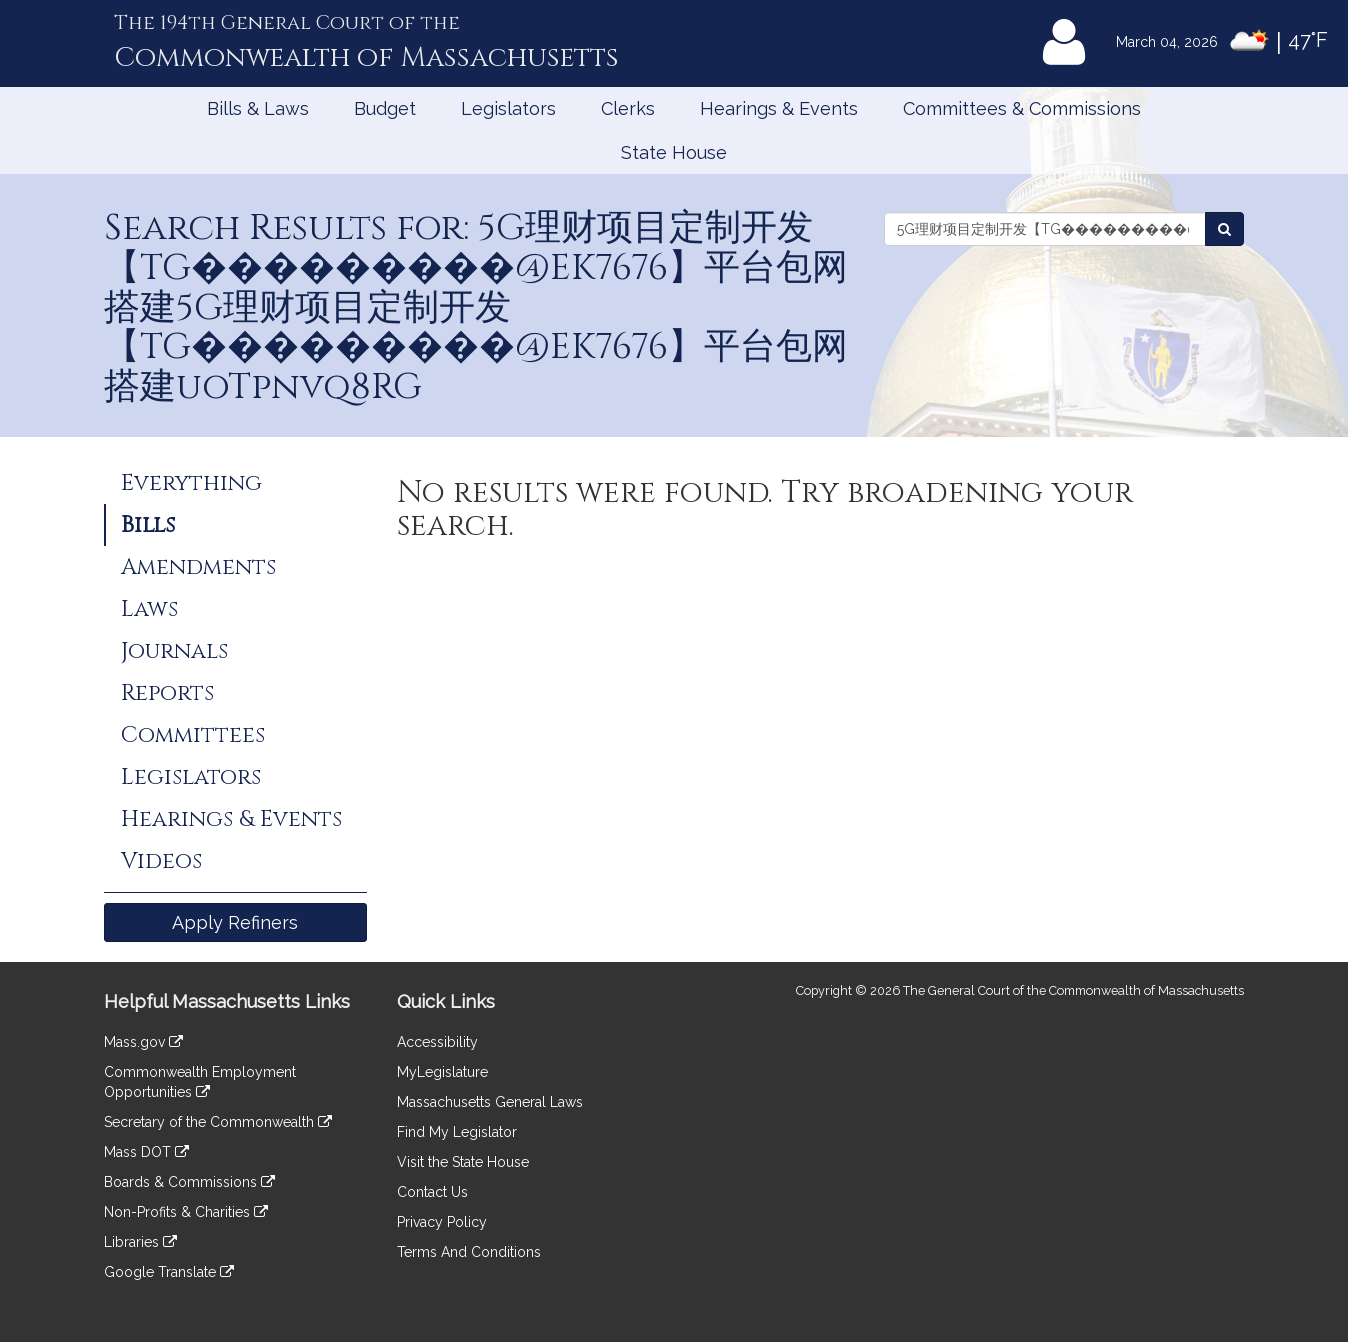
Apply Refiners (235, 922)
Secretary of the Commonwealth (218, 1122)
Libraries (140, 1242)
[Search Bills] (1224, 229)
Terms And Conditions (469, 1252)
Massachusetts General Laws (490, 1102)
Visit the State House (463, 1162)
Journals (174, 651)
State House (674, 152)
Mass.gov (143, 1042)
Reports (167, 693)
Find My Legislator (457, 1132)
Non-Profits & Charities (186, 1212)
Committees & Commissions (1022, 108)
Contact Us (432, 1192)
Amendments (198, 567)
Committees (193, 735)
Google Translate (169, 1272)
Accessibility (437, 1042)
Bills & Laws (258, 108)
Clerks (628, 108)
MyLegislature (442, 1072)
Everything (191, 483)
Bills (148, 525)
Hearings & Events (779, 108)
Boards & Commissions (189, 1182)
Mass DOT (146, 1152)
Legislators (508, 108)
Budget (385, 108)
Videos (161, 861)
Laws (149, 609)
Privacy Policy (442, 1222)
